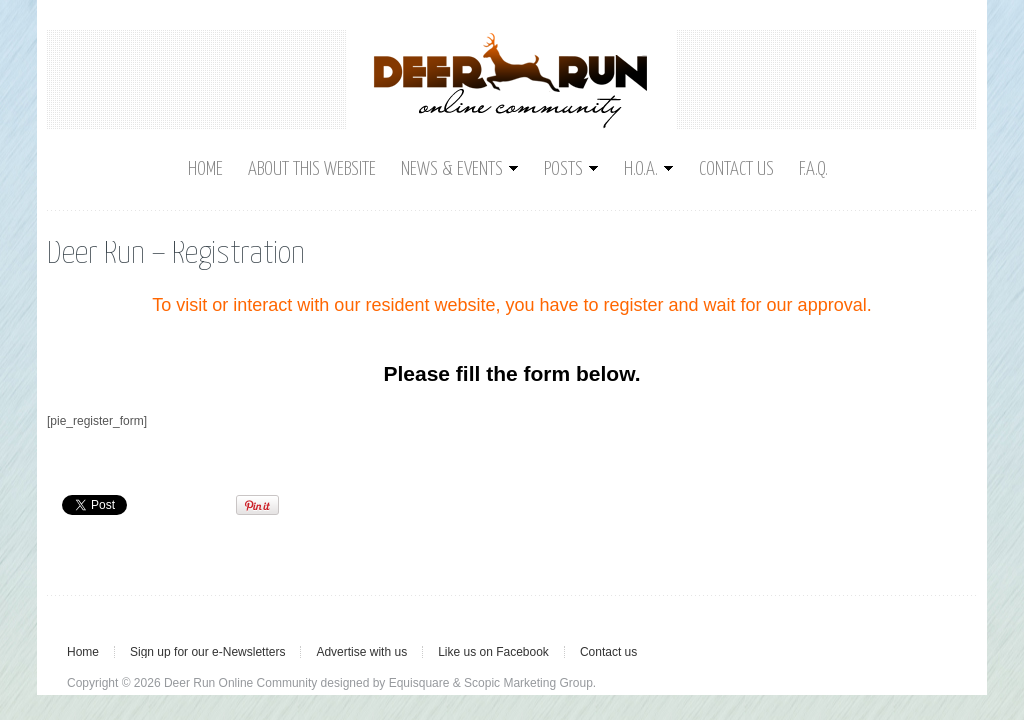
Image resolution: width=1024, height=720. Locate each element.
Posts (571, 169)
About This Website (312, 169)
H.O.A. (649, 169)
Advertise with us (361, 652)
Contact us (736, 169)
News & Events (460, 169)
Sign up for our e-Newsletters (207, 652)
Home (205, 169)
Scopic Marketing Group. (530, 683)
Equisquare (419, 683)
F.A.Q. (813, 169)
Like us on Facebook (493, 652)
